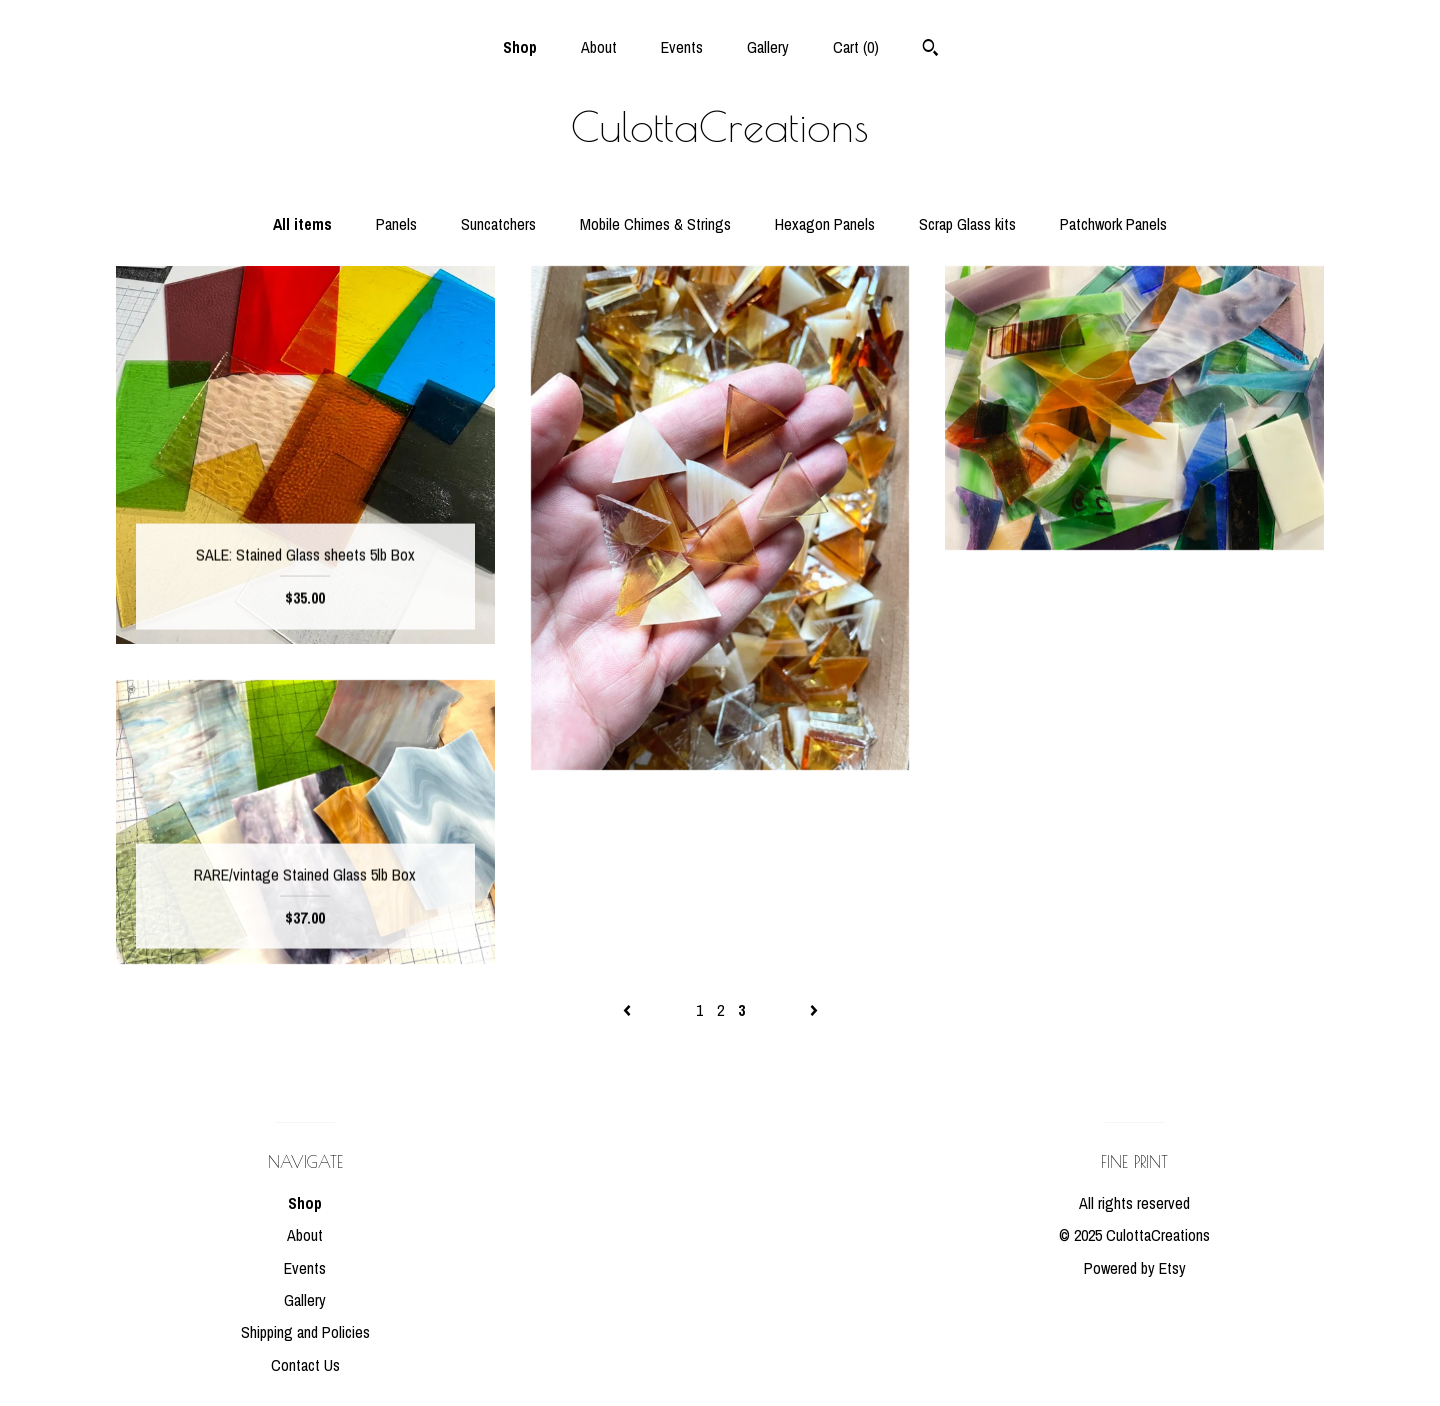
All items (302, 224)
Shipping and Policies (305, 1332)
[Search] (930, 50)
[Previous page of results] (629, 1010)
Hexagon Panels (825, 224)
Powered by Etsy (1135, 1268)
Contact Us (305, 1365)
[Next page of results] (814, 1010)
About (599, 47)
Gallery (768, 47)
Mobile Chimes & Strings (655, 224)
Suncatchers (498, 224)
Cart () (856, 47)
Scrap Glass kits (967, 224)
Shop (520, 47)
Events (682, 47)
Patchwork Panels (1113, 224)
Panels (396, 224)
